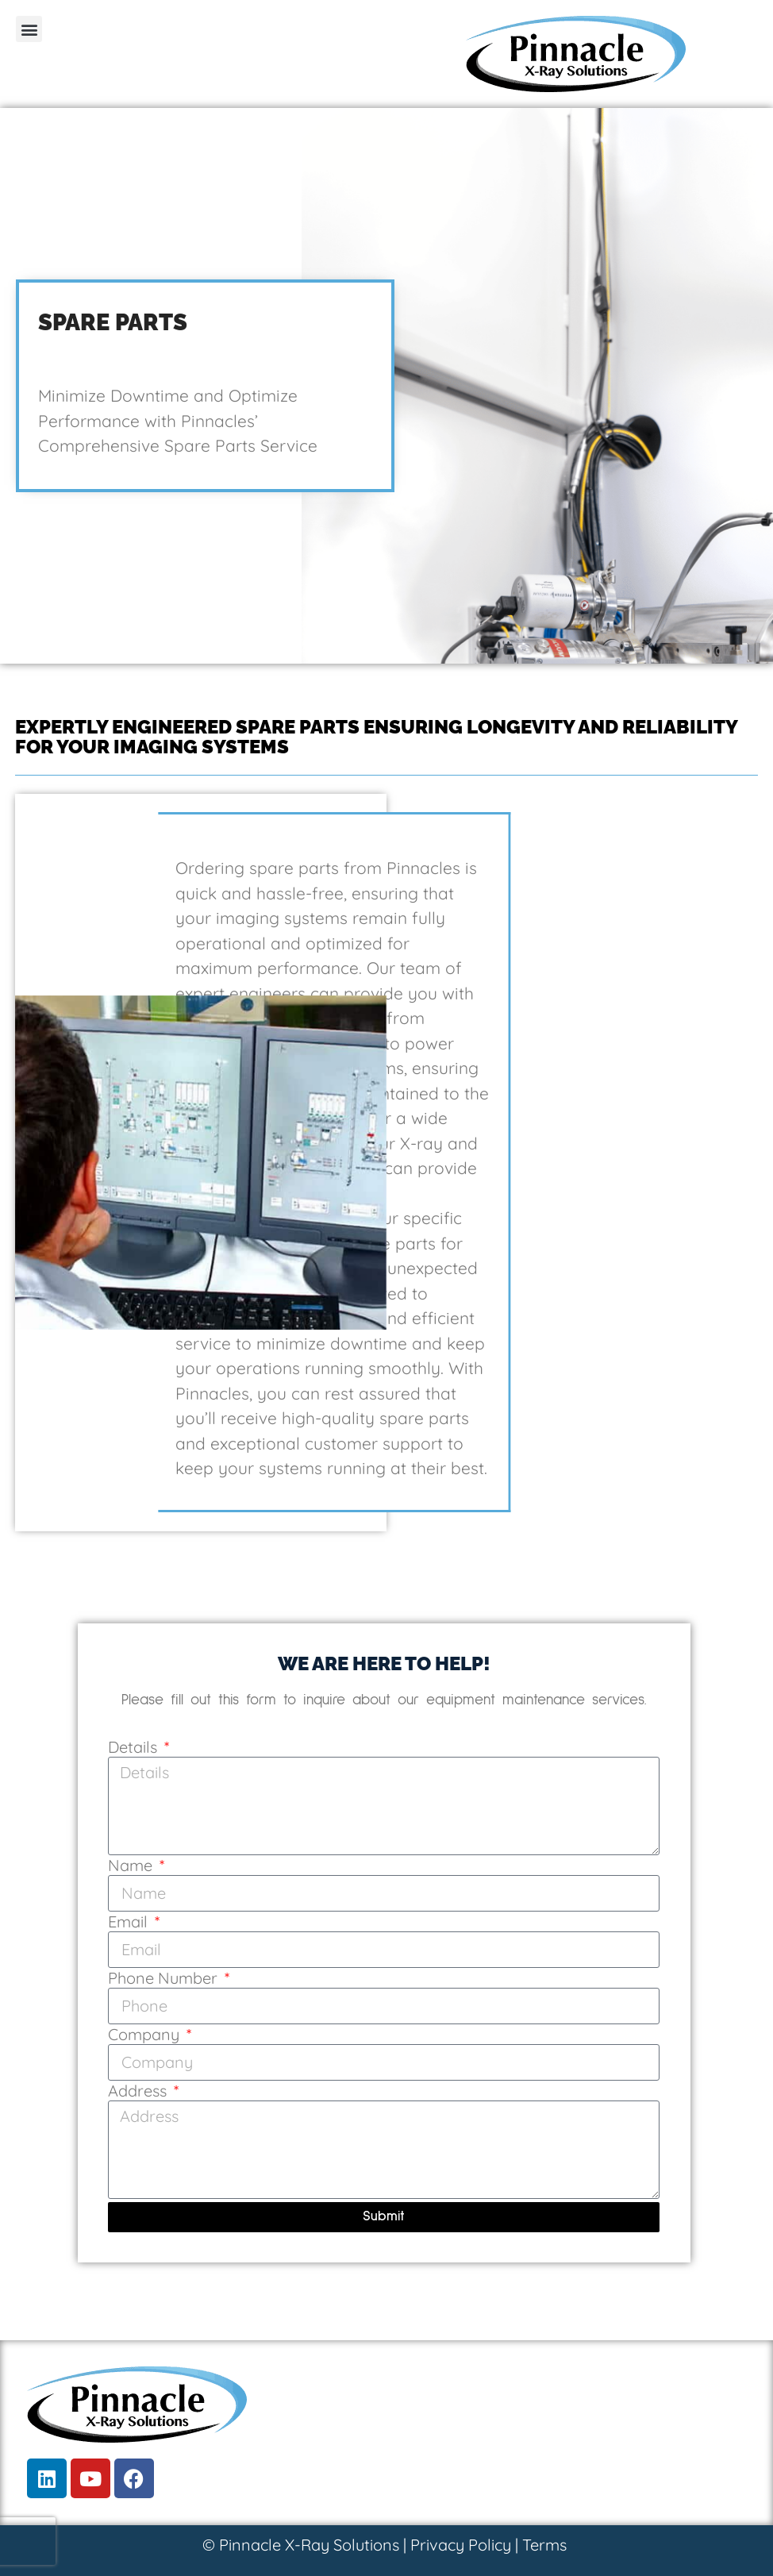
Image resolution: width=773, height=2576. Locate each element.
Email (130, 1922)
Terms (544, 2545)
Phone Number (164, 1979)
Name (132, 1866)
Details (134, 1748)
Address (139, 2091)
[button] (29, 29)
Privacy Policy (460, 2545)
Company (145, 2035)
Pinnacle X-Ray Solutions (309, 2545)
